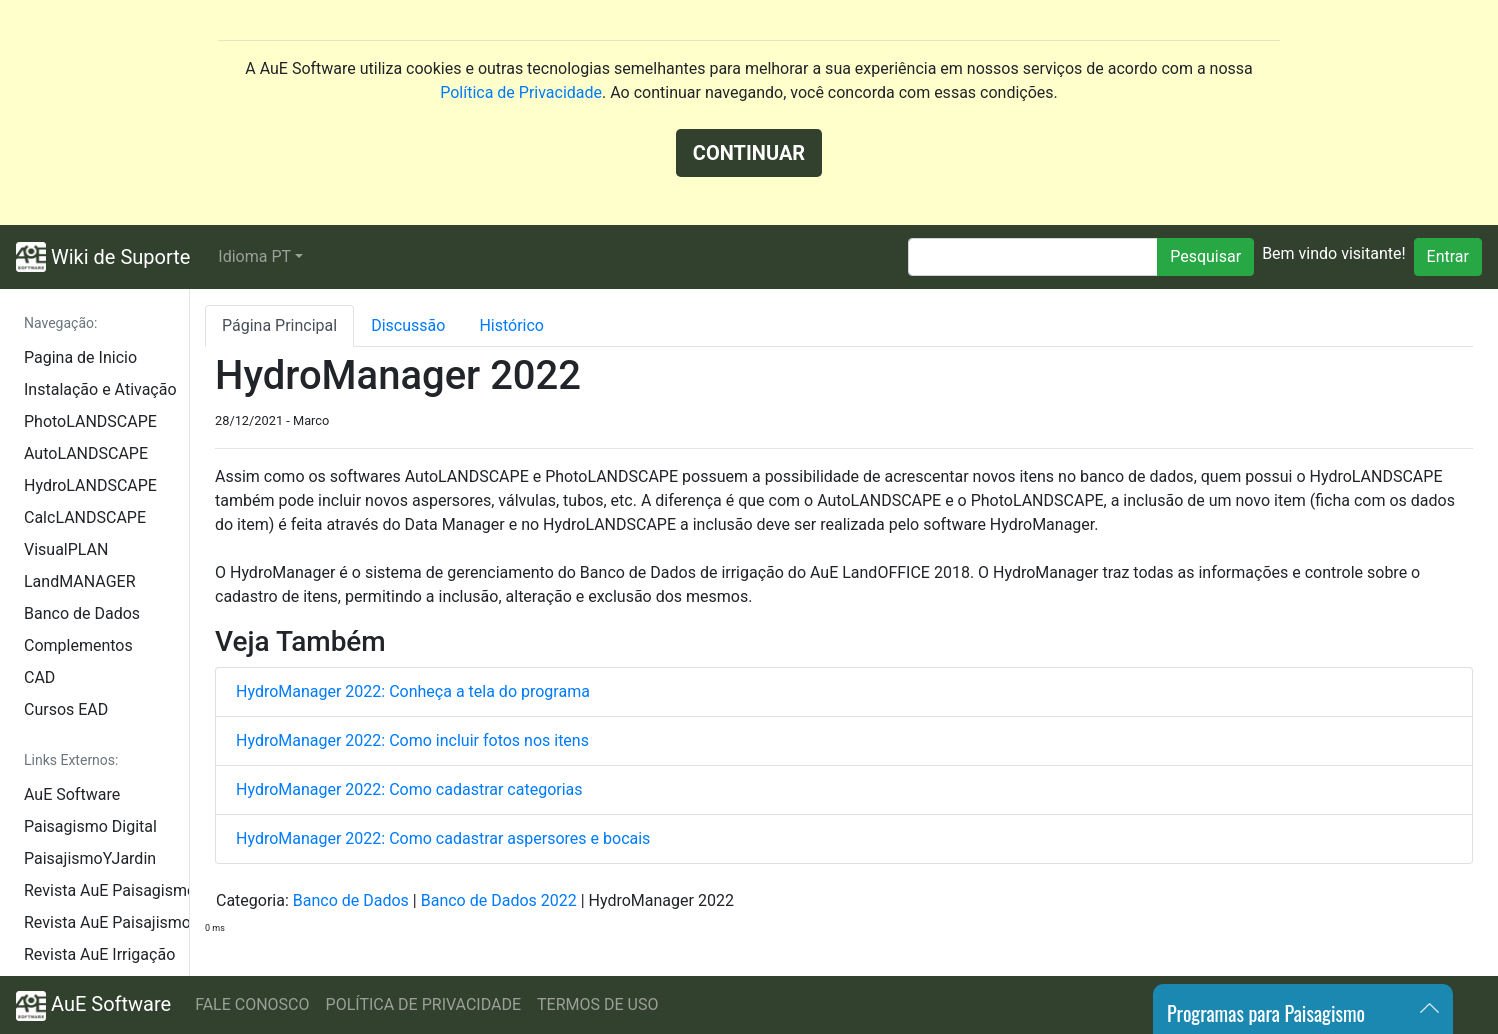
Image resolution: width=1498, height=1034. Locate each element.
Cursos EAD (66, 709)
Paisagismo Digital (90, 826)
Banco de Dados (82, 613)
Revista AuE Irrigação (99, 954)
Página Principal (279, 325)
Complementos (78, 645)
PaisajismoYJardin (90, 858)
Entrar (1448, 256)
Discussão (408, 325)
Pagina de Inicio (80, 357)
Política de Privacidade (521, 92)
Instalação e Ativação (100, 389)
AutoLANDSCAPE (86, 453)
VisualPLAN (66, 549)
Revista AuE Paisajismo (106, 922)
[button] (260, 257)
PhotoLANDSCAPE (90, 421)
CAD (39, 677)
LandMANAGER (79, 581)
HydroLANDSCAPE (90, 485)
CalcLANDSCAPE (85, 517)
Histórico (511, 325)
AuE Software (72, 794)
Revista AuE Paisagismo (106, 890)
